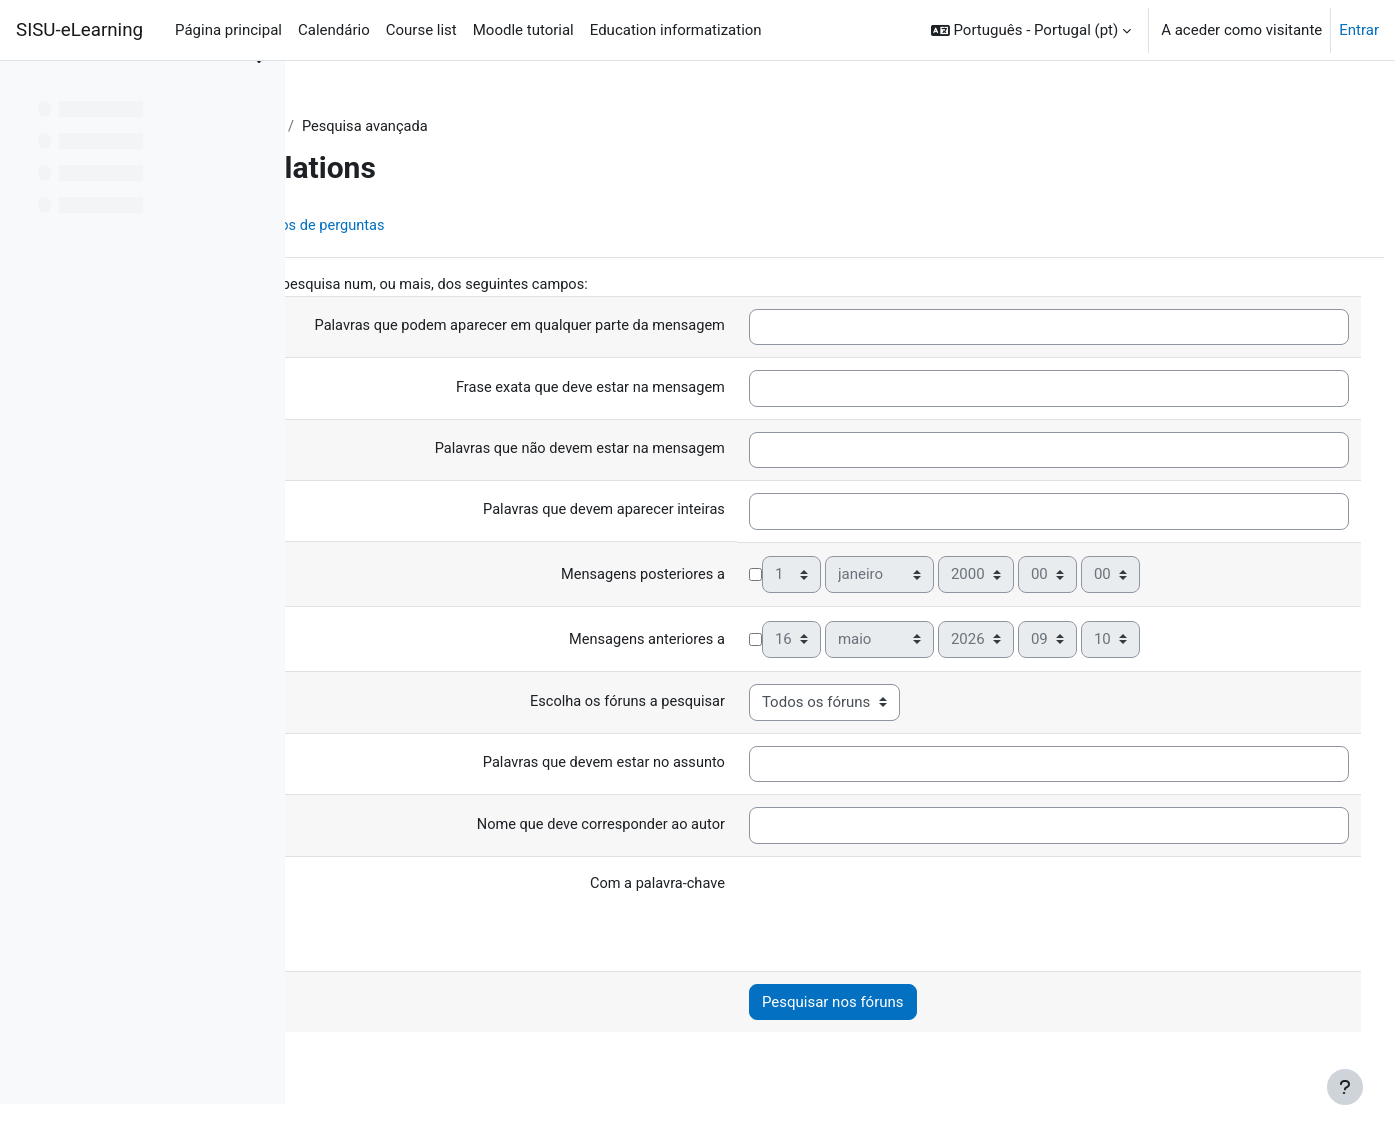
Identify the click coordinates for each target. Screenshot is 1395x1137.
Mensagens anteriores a (748, 641)
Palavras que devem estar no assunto (703, 764)
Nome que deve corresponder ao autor (700, 825)
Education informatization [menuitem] (676, 30)
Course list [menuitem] (421, 30)
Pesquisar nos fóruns (936, 1003)
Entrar (1359, 30)
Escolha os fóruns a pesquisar (727, 702)
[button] (1031, 30)
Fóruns (497, 127)
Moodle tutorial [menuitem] (523, 30)
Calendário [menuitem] (334, 30)
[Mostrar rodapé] (1345, 1087)
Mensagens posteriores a (743, 576)
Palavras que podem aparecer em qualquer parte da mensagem (616, 327)
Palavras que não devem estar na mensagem (678, 450)
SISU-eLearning (79, 30)
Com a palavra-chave (758, 885)
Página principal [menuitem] (228, 30)
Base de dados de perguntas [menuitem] (531, 227)
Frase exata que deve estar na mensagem (689, 389)
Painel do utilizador (387, 127)
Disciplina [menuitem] (372, 227)
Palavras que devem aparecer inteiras (703, 511)
